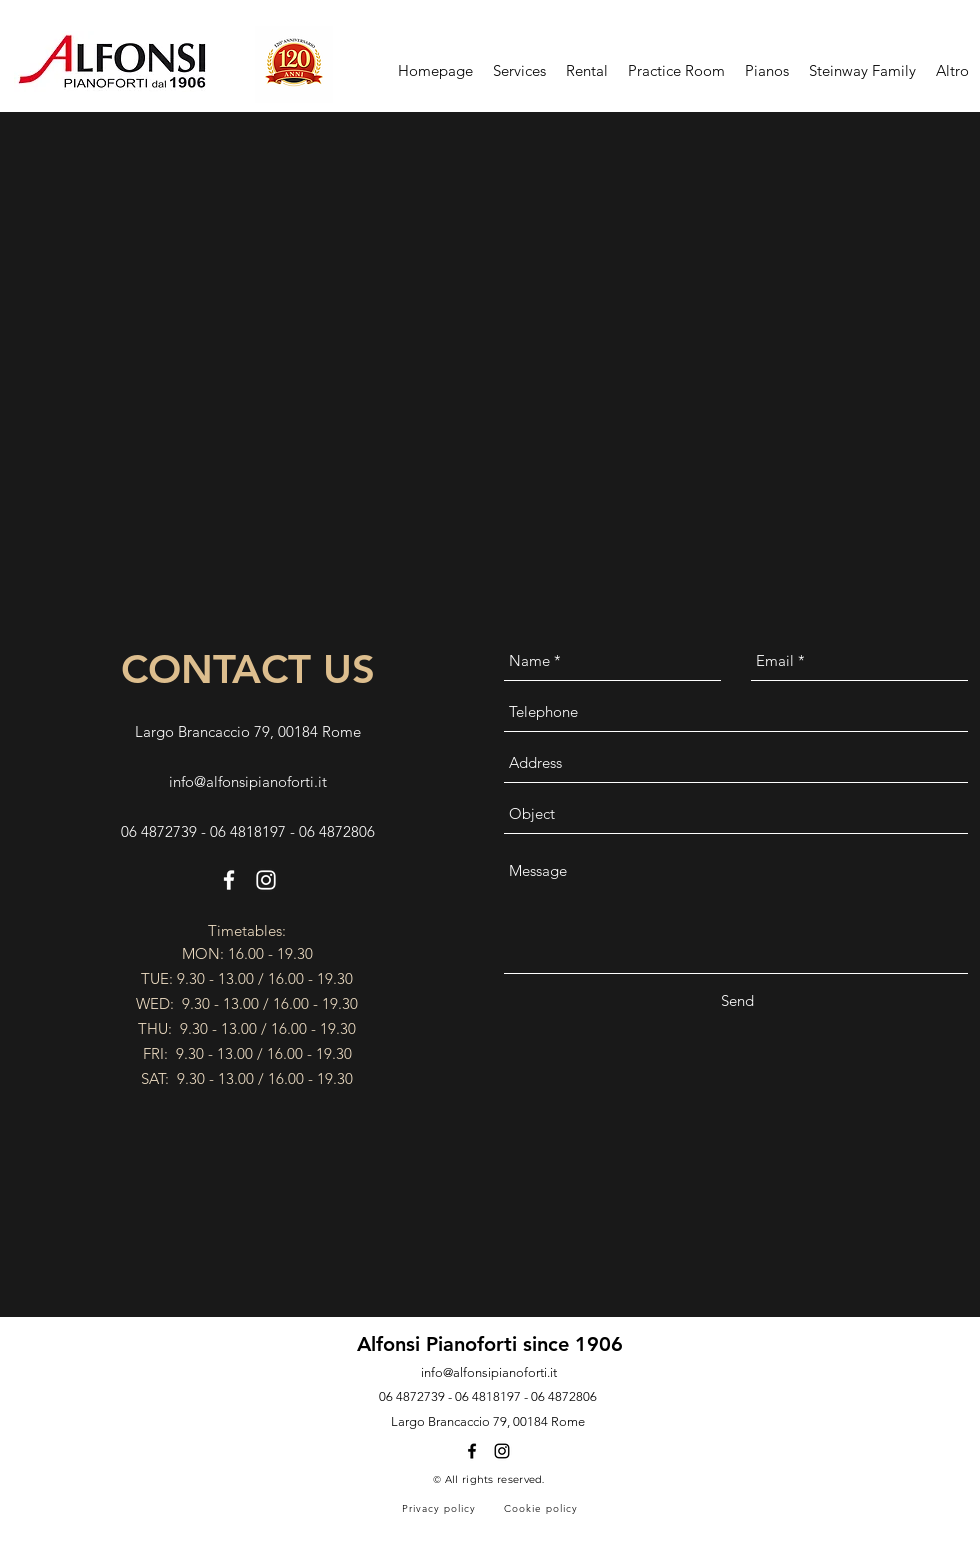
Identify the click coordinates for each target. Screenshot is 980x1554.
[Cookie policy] (542, 1508)
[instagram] (266, 880)
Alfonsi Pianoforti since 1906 (490, 1344)
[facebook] (229, 880)
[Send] (737, 1001)
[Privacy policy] (440, 1508)
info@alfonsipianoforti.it (248, 781)
